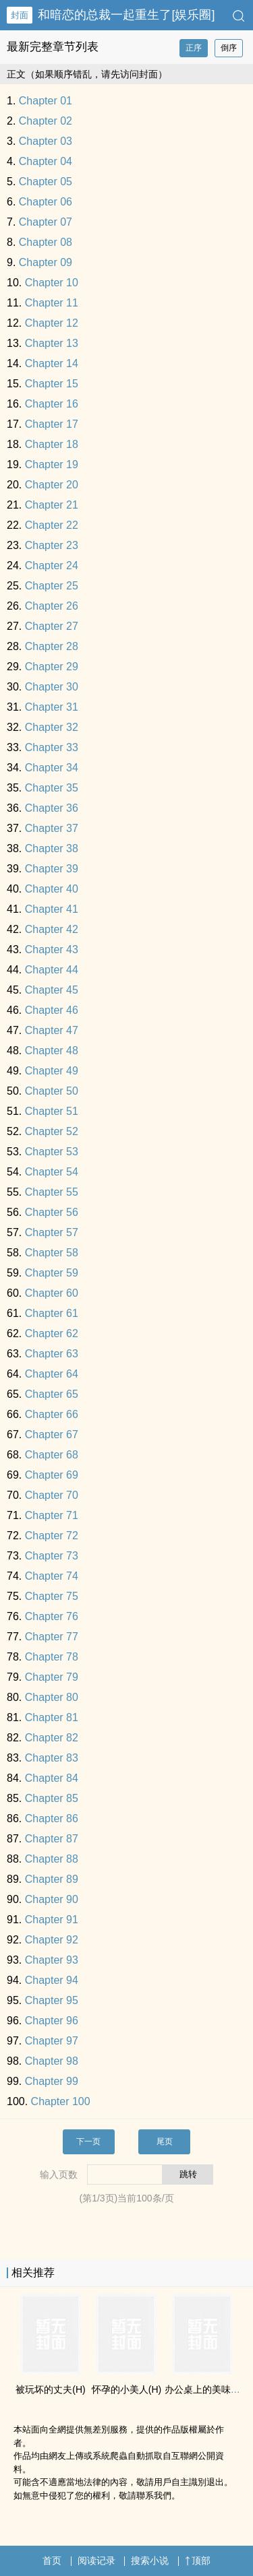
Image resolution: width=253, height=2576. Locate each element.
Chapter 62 (51, 1333)
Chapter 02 (45, 121)
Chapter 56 (51, 1212)
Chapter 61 (51, 1313)
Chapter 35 (51, 788)
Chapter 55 (51, 1192)
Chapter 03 (45, 141)
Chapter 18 (51, 444)
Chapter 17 (51, 424)
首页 (52, 2560)
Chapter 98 (51, 2061)
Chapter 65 (51, 1394)
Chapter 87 (51, 1838)
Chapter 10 (51, 282)
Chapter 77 (51, 1636)
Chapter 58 (51, 1252)
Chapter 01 (45, 100)
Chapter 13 (51, 343)
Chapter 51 (51, 1111)
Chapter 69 (51, 1475)
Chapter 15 (51, 383)
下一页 (88, 2141)
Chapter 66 (51, 1414)
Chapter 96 (51, 2020)
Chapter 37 (51, 828)
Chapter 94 (51, 1980)
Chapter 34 (51, 767)
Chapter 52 (51, 1131)
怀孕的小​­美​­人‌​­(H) (126, 2389)
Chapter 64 (51, 1374)
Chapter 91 (51, 1919)
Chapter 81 (51, 1717)
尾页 (165, 2141)
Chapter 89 (51, 1879)
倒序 (229, 48)
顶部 (197, 2560)
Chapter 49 (51, 1070)
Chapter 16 (51, 404)
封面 (19, 15)
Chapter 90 (51, 1899)
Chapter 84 (51, 1778)
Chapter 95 (51, 2000)
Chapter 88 (51, 1859)
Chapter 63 (51, 1353)
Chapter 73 (51, 1555)
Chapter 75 (51, 1596)
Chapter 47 (51, 1030)
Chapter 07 (45, 222)
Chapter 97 (51, 2041)
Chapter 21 (51, 505)
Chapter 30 (51, 687)
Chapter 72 (51, 1535)
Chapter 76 (51, 1616)
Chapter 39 (51, 868)
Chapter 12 (51, 323)
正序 (194, 48)
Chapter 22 (51, 525)
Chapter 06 (45, 201)
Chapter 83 (51, 1758)
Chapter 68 (51, 1454)
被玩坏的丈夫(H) (50, 2389)
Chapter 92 (51, 1939)
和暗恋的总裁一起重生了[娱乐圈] (126, 15)
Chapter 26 (51, 606)
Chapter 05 (45, 181)
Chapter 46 (51, 1010)
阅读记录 (96, 2560)
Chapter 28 (51, 646)
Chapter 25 (51, 585)
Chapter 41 (51, 909)
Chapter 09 (45, 262)
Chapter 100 (60, 2101)
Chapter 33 (51, 747)
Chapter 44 (51, 969)
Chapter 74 (51, 1576)
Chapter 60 (51, 1293)
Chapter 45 (51, 990)
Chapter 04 (45, 161)
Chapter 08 (45, 242)
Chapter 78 (51, 1657)
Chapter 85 (51, 1798)
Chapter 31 (51, 707)
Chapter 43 (51, 949)
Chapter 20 (51, 484)
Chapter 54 (51, 1172)
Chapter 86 (51, 1818)
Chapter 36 (51, 808)
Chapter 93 (51, 1960)
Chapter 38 (51, 848)
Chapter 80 (51, 1697)
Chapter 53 (51, 1151)
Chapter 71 (51, 1515)
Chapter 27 (51, 626)
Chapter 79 (51, 1677)
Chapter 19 (51, 464)
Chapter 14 (51, 363)
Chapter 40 (51, 889)
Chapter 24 (51, 565)
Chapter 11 (51, 303)
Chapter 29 (51, 666)
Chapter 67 (51, 1434)
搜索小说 (150, 2560)
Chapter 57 (51, 1232)
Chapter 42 (51, 929)
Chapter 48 (51, 1050)
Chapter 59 (51, 1273)
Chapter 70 (51, 1495)
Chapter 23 (51, 545)
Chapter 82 (51, 1737)
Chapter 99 (51, 2081)
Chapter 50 (51, 1091)
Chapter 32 (51, 727)
